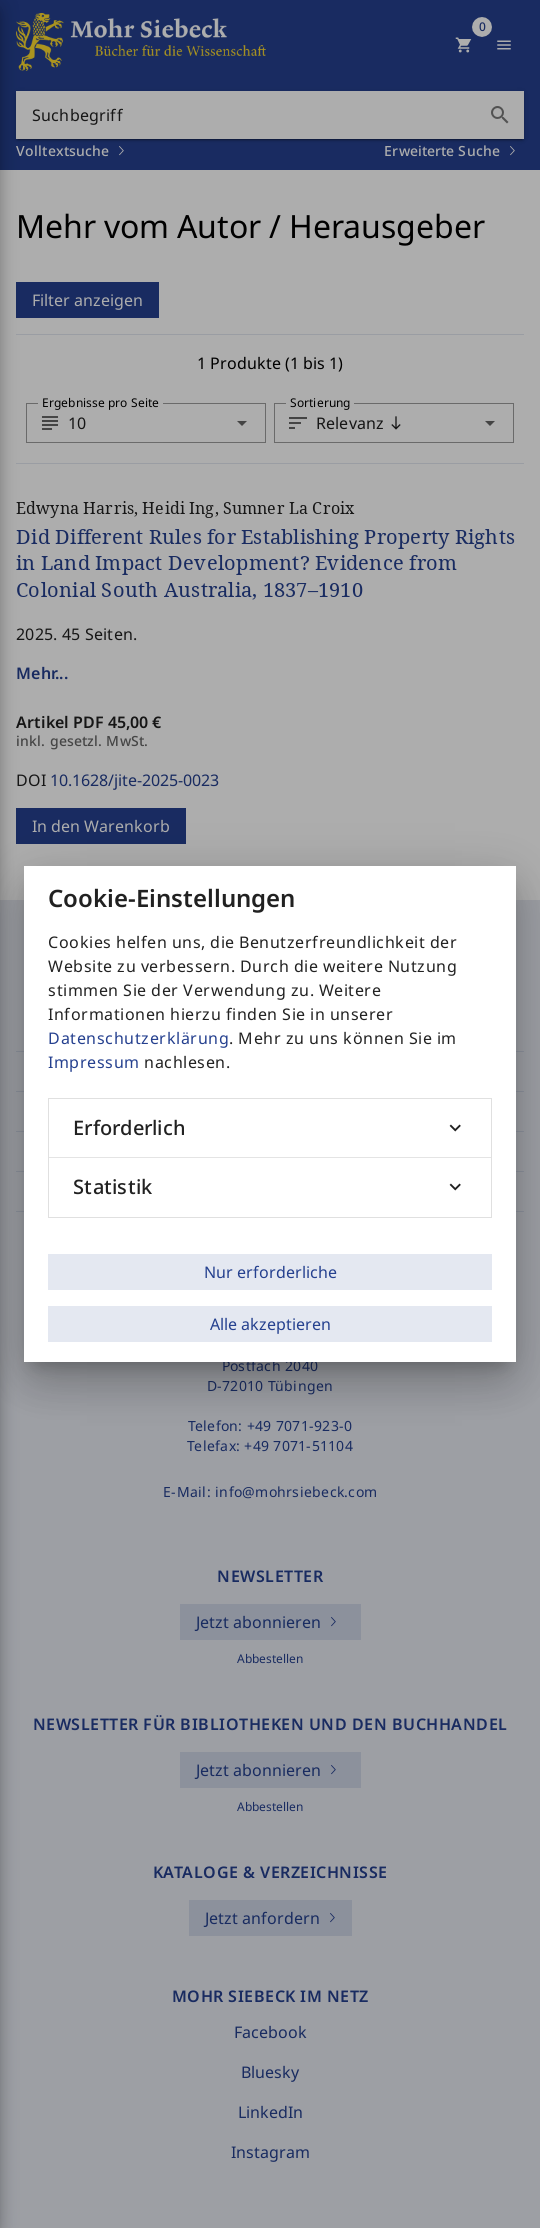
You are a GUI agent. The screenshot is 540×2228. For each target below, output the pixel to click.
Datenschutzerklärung (138, 1038)
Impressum (94, 1062)
